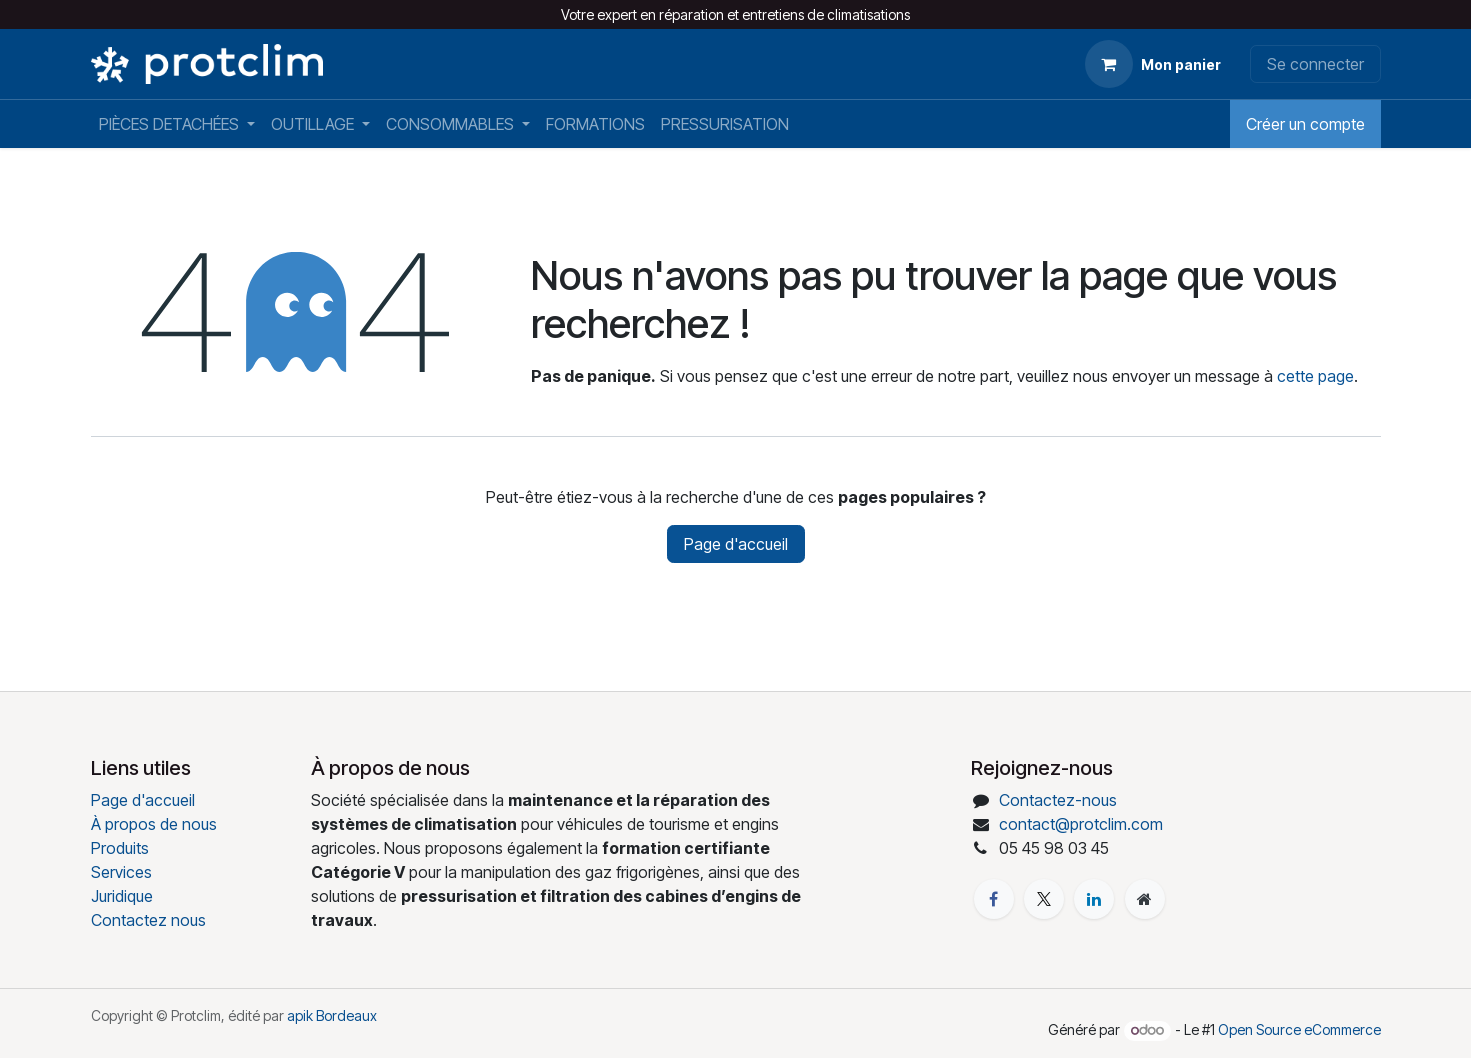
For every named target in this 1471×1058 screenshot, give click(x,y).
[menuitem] (177, 124)
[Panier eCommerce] (1153, 64)
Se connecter (1315, 64)
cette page (1315, 376)
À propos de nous (154, 824)
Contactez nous (148, 920)
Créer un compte (1305, 124)
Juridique (122, 896)
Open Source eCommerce (1299, 1029)
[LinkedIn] (1094, 899)
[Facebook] (994, 899)
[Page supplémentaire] (1145, 899)
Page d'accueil (736, 544)
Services (121, 872)
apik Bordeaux (332, 1015)
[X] (1044, 899)
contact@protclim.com (1081, 824)
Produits (120, 848)
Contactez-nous (1058, 800)
